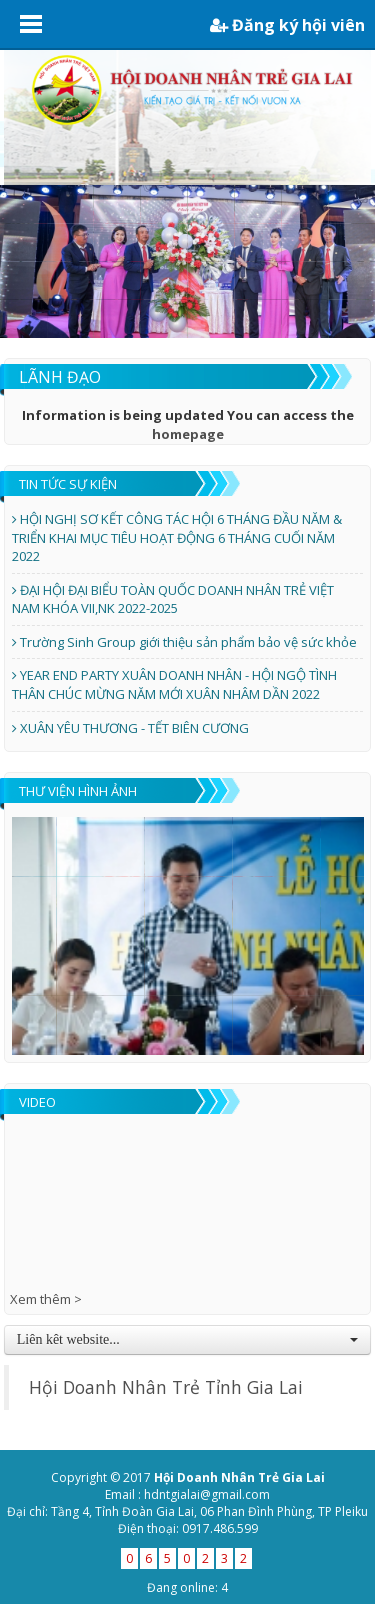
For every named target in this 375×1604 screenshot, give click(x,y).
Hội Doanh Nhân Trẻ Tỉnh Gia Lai (166, 1387)
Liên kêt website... (188, 1339)
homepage (188, 434)
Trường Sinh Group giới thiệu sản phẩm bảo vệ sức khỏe (184, 642)
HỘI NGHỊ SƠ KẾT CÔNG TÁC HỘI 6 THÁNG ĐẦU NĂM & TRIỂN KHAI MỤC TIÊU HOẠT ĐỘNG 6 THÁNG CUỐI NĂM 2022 (177, 537)
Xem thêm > (46, 1299)
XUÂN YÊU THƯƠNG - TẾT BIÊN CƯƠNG (130, 728)
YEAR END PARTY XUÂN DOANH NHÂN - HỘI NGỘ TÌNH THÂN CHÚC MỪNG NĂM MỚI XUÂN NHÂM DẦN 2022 (174, 684)
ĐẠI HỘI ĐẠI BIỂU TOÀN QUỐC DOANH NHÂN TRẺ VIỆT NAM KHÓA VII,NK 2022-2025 (173, 599)
